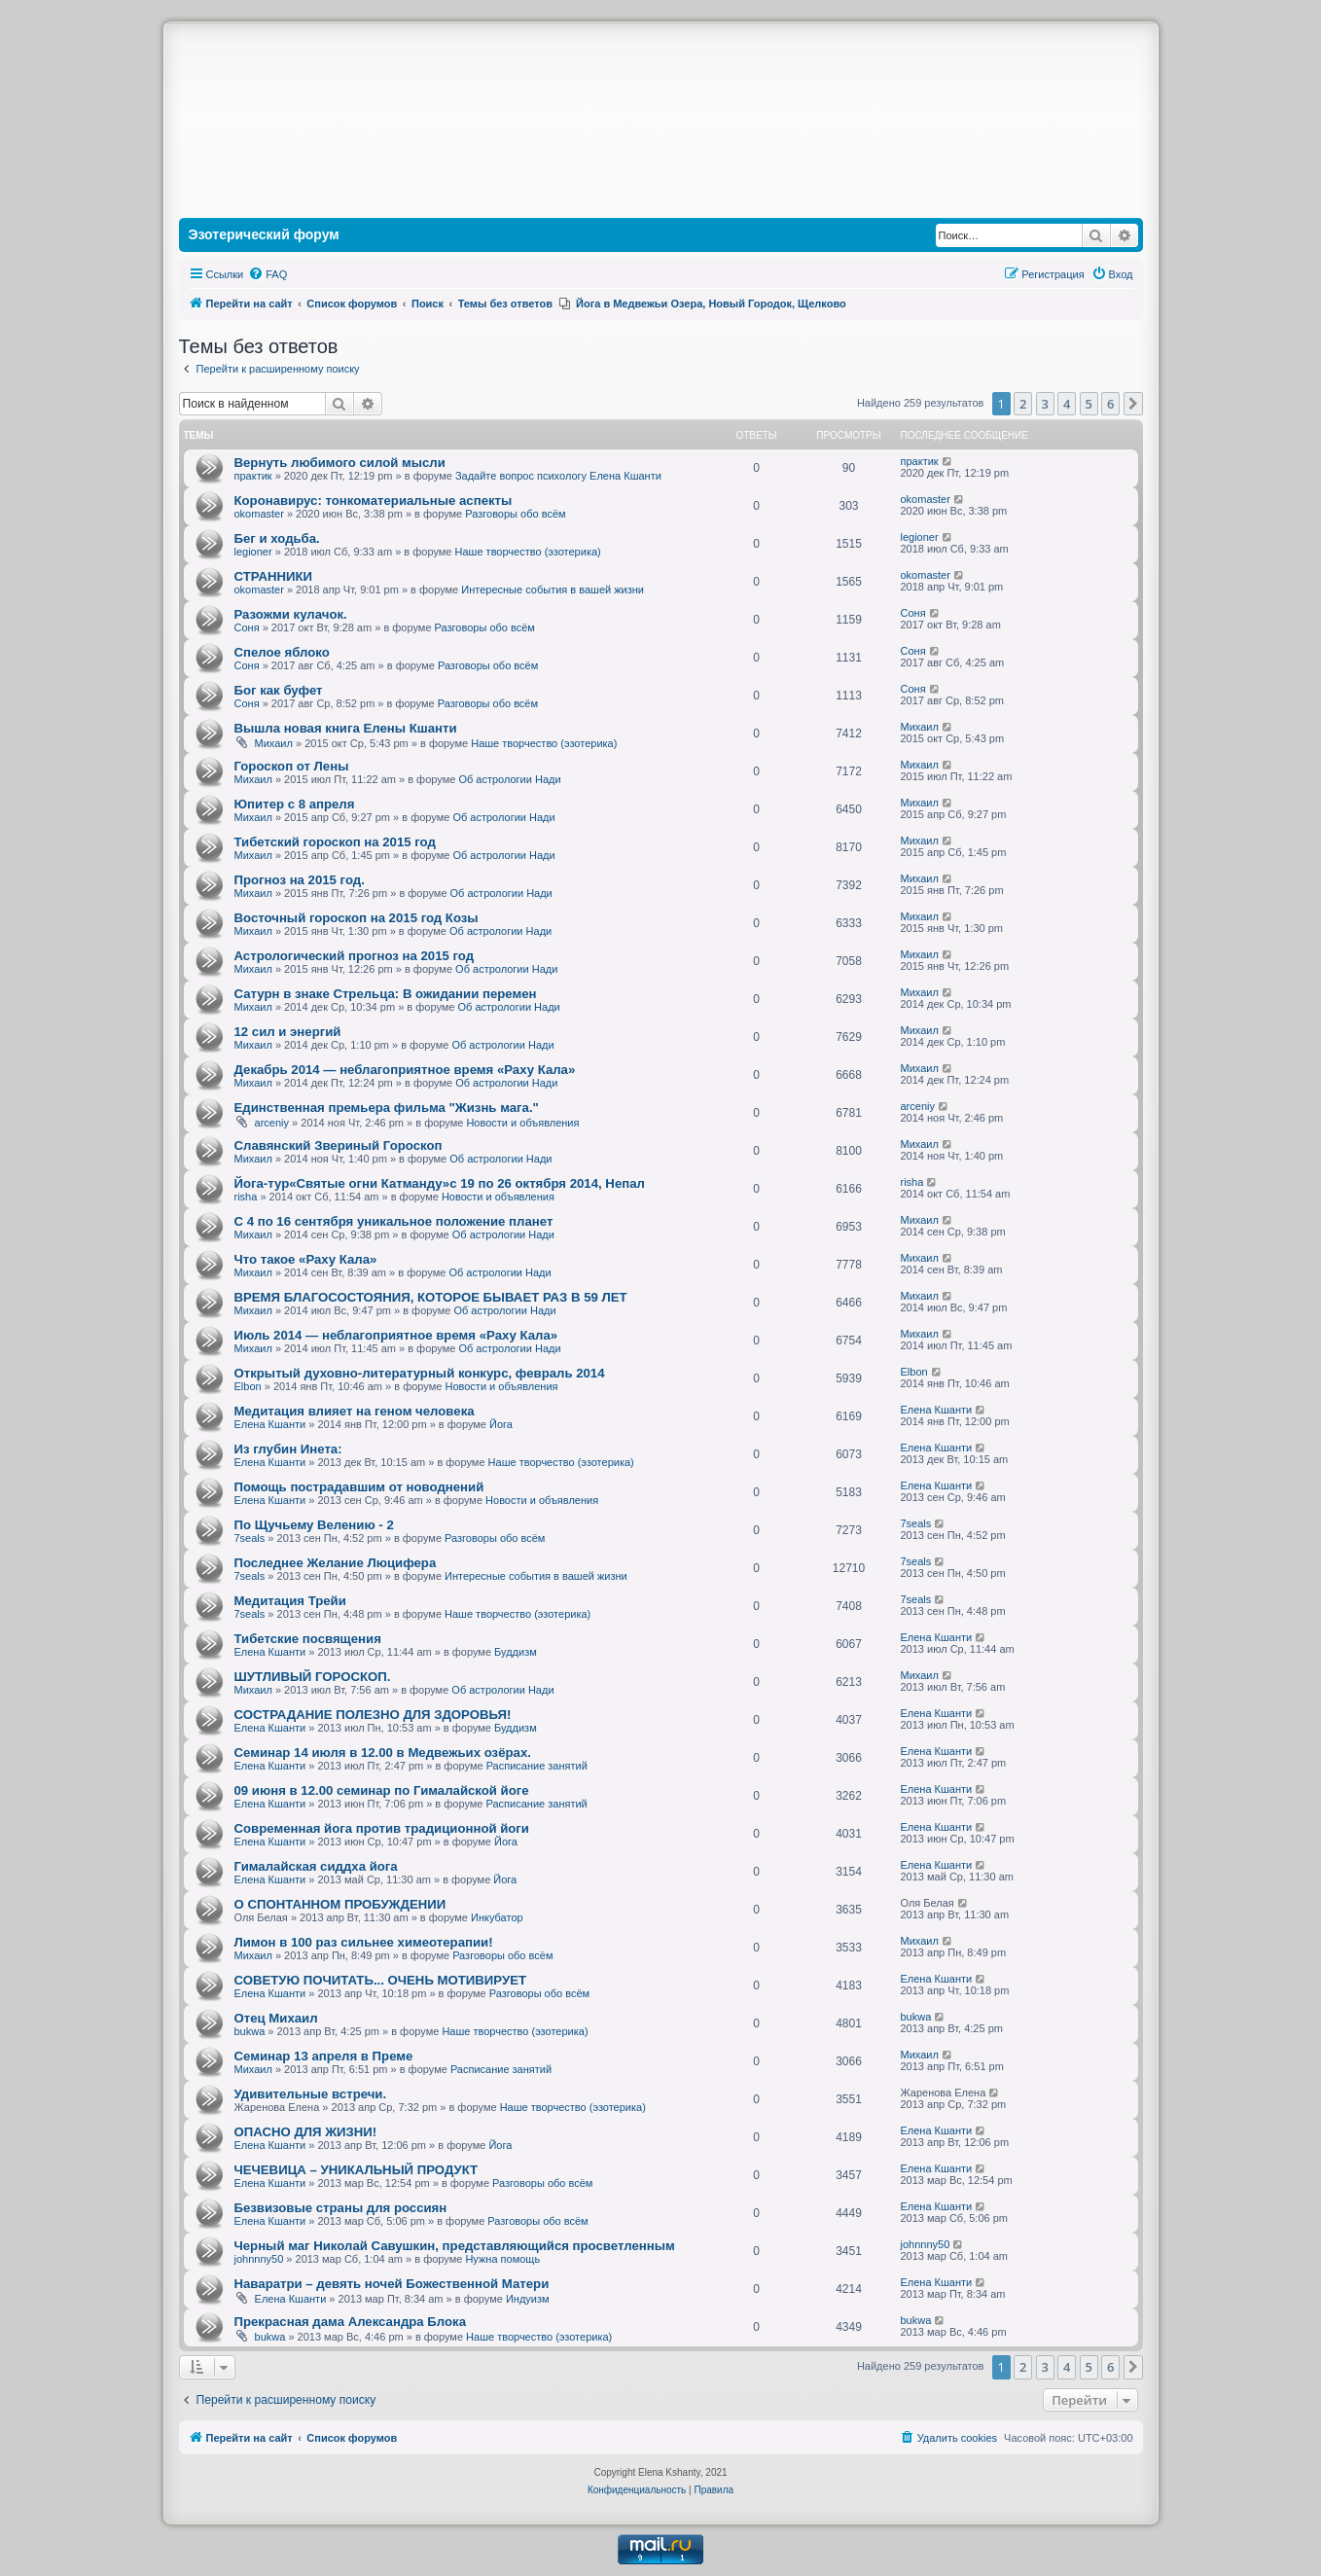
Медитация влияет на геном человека (354, 1411)
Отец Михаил (276, 2018)
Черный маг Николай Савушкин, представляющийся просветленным (454, 2245)
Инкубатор (497, 1917)
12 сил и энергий (287, 1031)
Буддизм (515, 1652)
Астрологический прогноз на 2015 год (354, 955)
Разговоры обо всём (515, 513)
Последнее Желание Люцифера (335, 1563)
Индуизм (528, 2299)
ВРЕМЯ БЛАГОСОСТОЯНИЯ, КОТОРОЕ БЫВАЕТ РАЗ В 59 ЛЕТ (430, 1297)
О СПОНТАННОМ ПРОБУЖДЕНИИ (340, 1904)
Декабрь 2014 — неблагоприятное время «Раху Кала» (405, 1069)
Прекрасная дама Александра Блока (350, 2321)
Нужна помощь (502, 2259)
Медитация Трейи (290, 1600)
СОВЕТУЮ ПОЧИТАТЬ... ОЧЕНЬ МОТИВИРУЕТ (380, 1980)
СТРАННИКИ (273, 576)
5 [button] (1089, 403)
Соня (247, 627)
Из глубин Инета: (288, 1449)
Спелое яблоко (282, 652)
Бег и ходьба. (277, 538)
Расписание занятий (537, 1765)
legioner (253, 551)
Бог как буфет (278, 690)
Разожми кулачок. (290, 614)
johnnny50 (259, 2259)
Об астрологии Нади (509, 779)
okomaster (259, 513)
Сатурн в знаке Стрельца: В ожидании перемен (385, 993)
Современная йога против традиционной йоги (381, 1828)
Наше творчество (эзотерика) (528, 551)
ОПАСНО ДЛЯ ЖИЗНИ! (305, 2132)
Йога (501, 1424)
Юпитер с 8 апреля (294, 804)
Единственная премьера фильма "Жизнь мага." (386, 1107)
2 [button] (1022, 403)
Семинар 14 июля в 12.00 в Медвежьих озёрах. (382, 1752)
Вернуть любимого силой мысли (340, 462)
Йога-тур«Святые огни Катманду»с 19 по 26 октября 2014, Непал (439, 1183)
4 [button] (1066, 403)
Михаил (274, 743)
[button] (1133, 403)
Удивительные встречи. (310, 2094)
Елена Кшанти (270, 1424)
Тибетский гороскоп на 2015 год (335, 842)
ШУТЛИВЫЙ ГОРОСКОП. (312, 1676)
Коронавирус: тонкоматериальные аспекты (373, 500)
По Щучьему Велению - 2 (314, 1525)
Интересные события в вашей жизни (552, 589)
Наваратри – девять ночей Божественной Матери (392, 2283)
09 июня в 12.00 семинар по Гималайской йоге (381, 1790)
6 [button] (1110, 403)
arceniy (272, 1122)
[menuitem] (267, 274)
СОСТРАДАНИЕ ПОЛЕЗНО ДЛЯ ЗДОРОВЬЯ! (373, 1714)
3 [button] (1045, 403)
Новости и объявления (522, 1122)
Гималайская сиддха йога (316, 1866)
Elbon (248, 1386)
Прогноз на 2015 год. (299, 880)
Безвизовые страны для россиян (340, 2207)
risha (246, 1196)
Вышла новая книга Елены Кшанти (345, 728)
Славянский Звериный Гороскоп (338, 1145)
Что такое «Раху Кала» (305, 1259)
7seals (250, 1538)
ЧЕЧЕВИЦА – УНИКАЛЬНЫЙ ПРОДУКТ (356, 2170)
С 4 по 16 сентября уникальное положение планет (393, 1221)
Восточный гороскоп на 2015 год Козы (356, 918)
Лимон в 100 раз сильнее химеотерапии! (363, 1942)
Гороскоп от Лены (291, 766)
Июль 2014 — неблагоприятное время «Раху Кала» (396, 1335)
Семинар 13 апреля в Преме (323, 2056)
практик (253, 476)
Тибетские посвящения (307, 1638)
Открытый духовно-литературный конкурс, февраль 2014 (419, 1373)
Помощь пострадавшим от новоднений (359, 1487)
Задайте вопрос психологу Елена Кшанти (558, 476)
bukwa (250, 2031)
